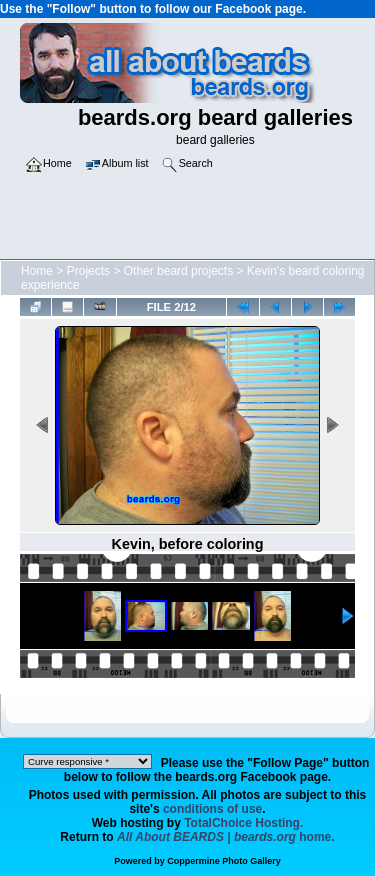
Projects (88, 271)
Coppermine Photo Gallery (224, 861)
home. (226, 837)
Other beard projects (178, 271)
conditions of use (212, 809)
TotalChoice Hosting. (243, 823)
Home (37, 271)
